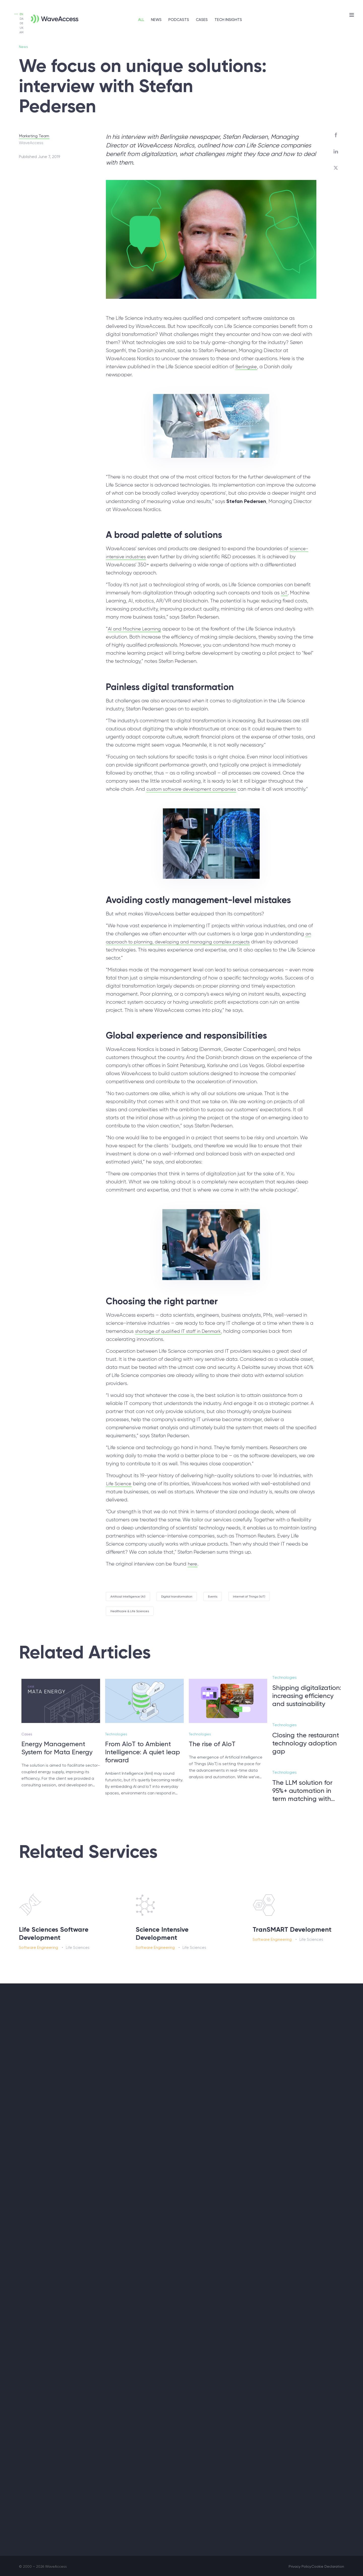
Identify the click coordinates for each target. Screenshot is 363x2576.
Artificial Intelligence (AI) (127, 1596)
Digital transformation (176, 1596)
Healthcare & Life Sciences (129, 1611)
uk (21, 28)
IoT (284, 592)
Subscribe (354, 2523)
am (21, 32)
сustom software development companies (195, 789)
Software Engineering (38, 1954)
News (156, 19)
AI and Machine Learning (136, 628)
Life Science (119, 1483)
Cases (202, 19)
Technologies (116, 1750)
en (21, 14)
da (21, 18)
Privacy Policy (300, 2566)
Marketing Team (35, 136)
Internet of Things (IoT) (249, 1596)
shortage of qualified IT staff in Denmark (181, 1331)
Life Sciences (77, 1954)
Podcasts (178, 19)
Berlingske (247, 366)
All (141, 19)
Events (212, 1596)
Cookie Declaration (327, 2566)
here (193, 1563)
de (21, 23)
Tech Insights (228, 19)
